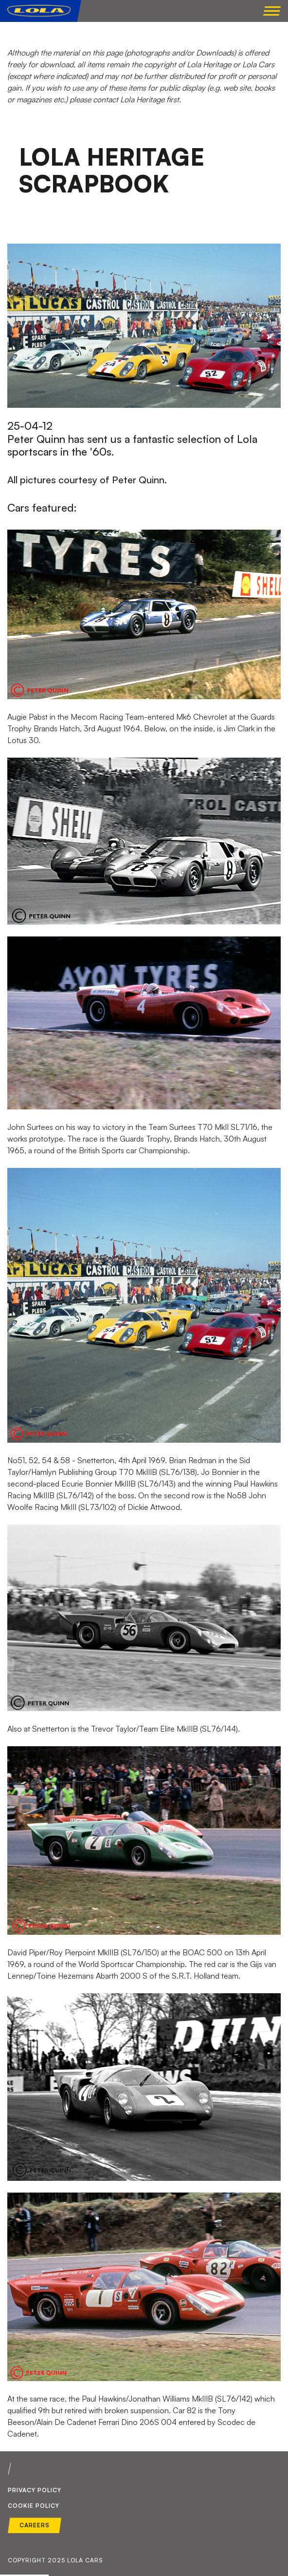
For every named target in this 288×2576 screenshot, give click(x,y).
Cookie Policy (33, 2505)
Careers (34, 2525)
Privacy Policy (34, 2490)
